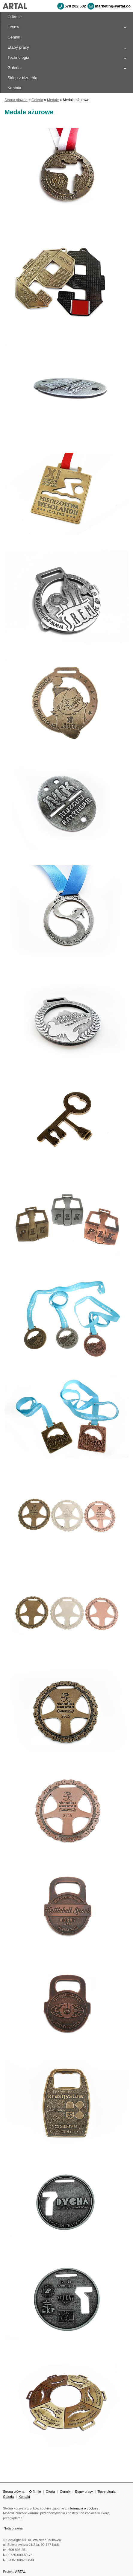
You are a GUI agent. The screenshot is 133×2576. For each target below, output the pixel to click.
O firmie (14, 17)
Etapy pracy (18, 47)
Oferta (13, 27)
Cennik (13, 37)
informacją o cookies (83, 2508)
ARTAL (20, 2571)
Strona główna (16, 100)
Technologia (18, 57)
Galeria (14, 67)
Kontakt (24, 2496)
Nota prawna (13, 2528)
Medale (53, 100)
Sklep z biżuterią (22, 78)
